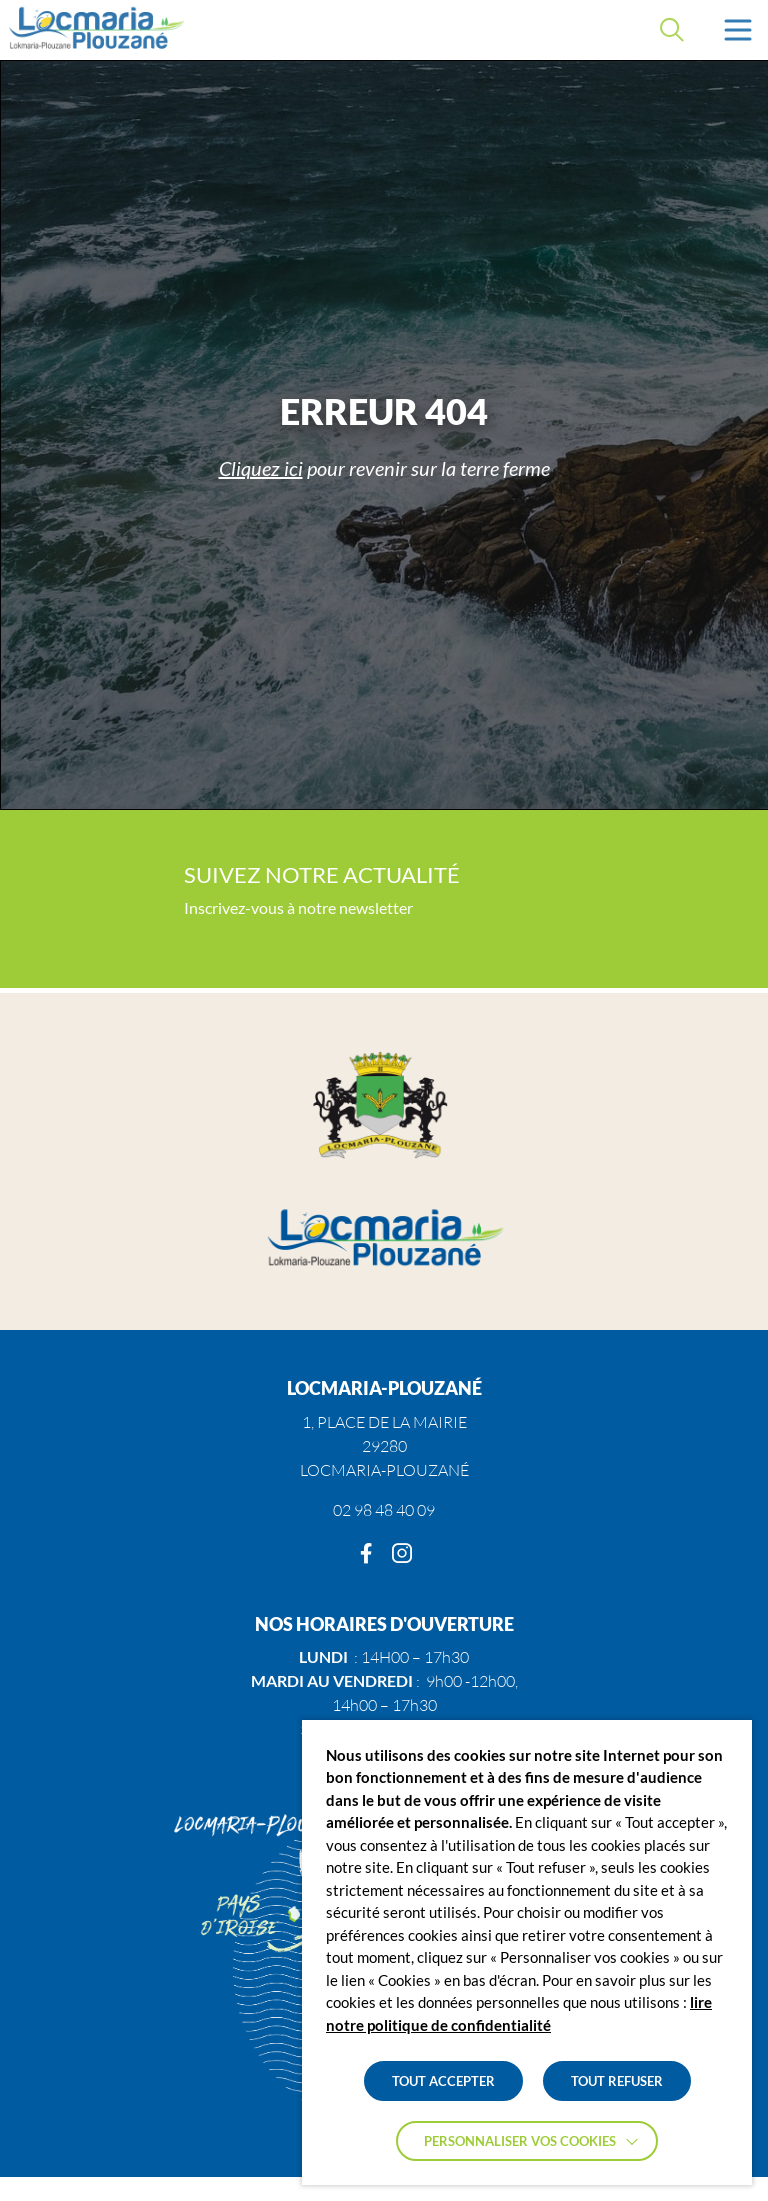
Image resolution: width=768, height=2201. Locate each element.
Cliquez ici (261, 468)
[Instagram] (402, 1554)
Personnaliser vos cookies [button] (520, 2141)
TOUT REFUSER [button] (617, 2081)
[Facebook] (366, 1554)
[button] (738, 30)
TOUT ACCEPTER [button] (443, 2081)
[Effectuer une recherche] (672, 30)
